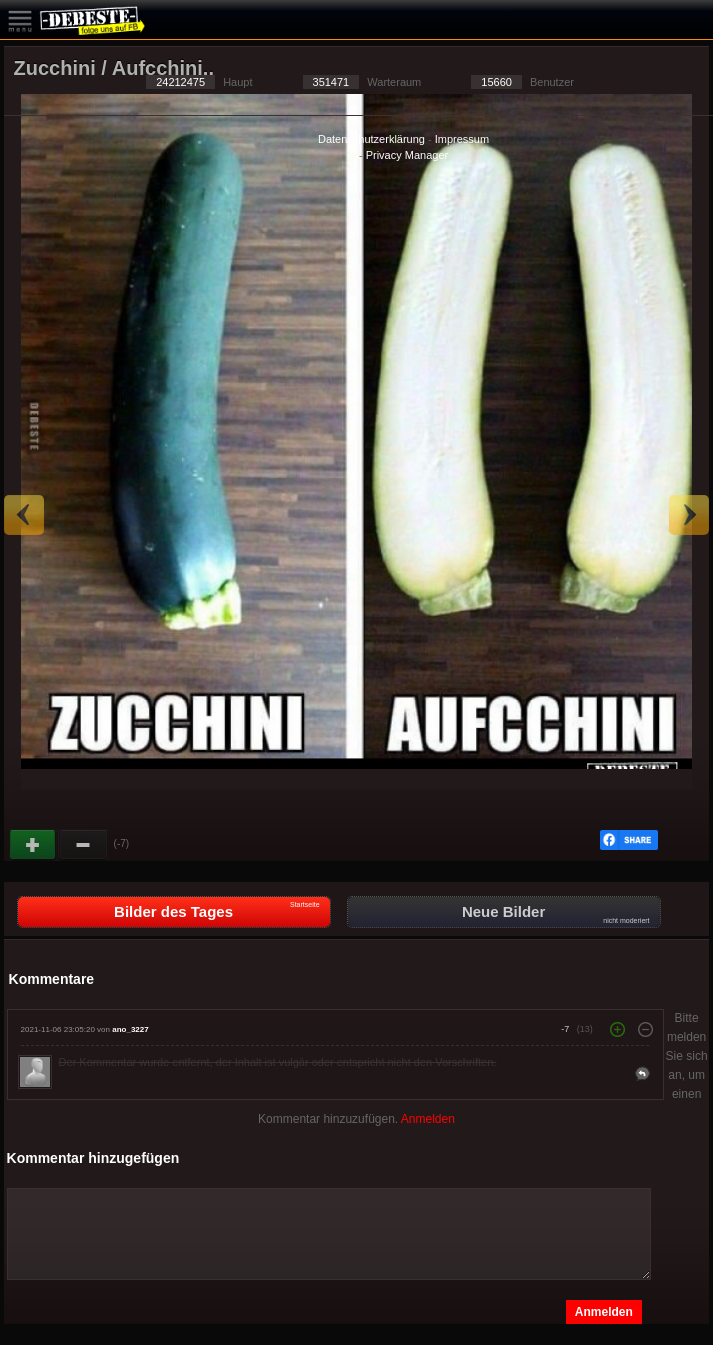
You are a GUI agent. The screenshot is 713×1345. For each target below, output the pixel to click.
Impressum (462, 139)
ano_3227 (130, 1029)
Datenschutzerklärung (371, 139)
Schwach (84, 845)
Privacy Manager (407, 155)
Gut (34, 845)
